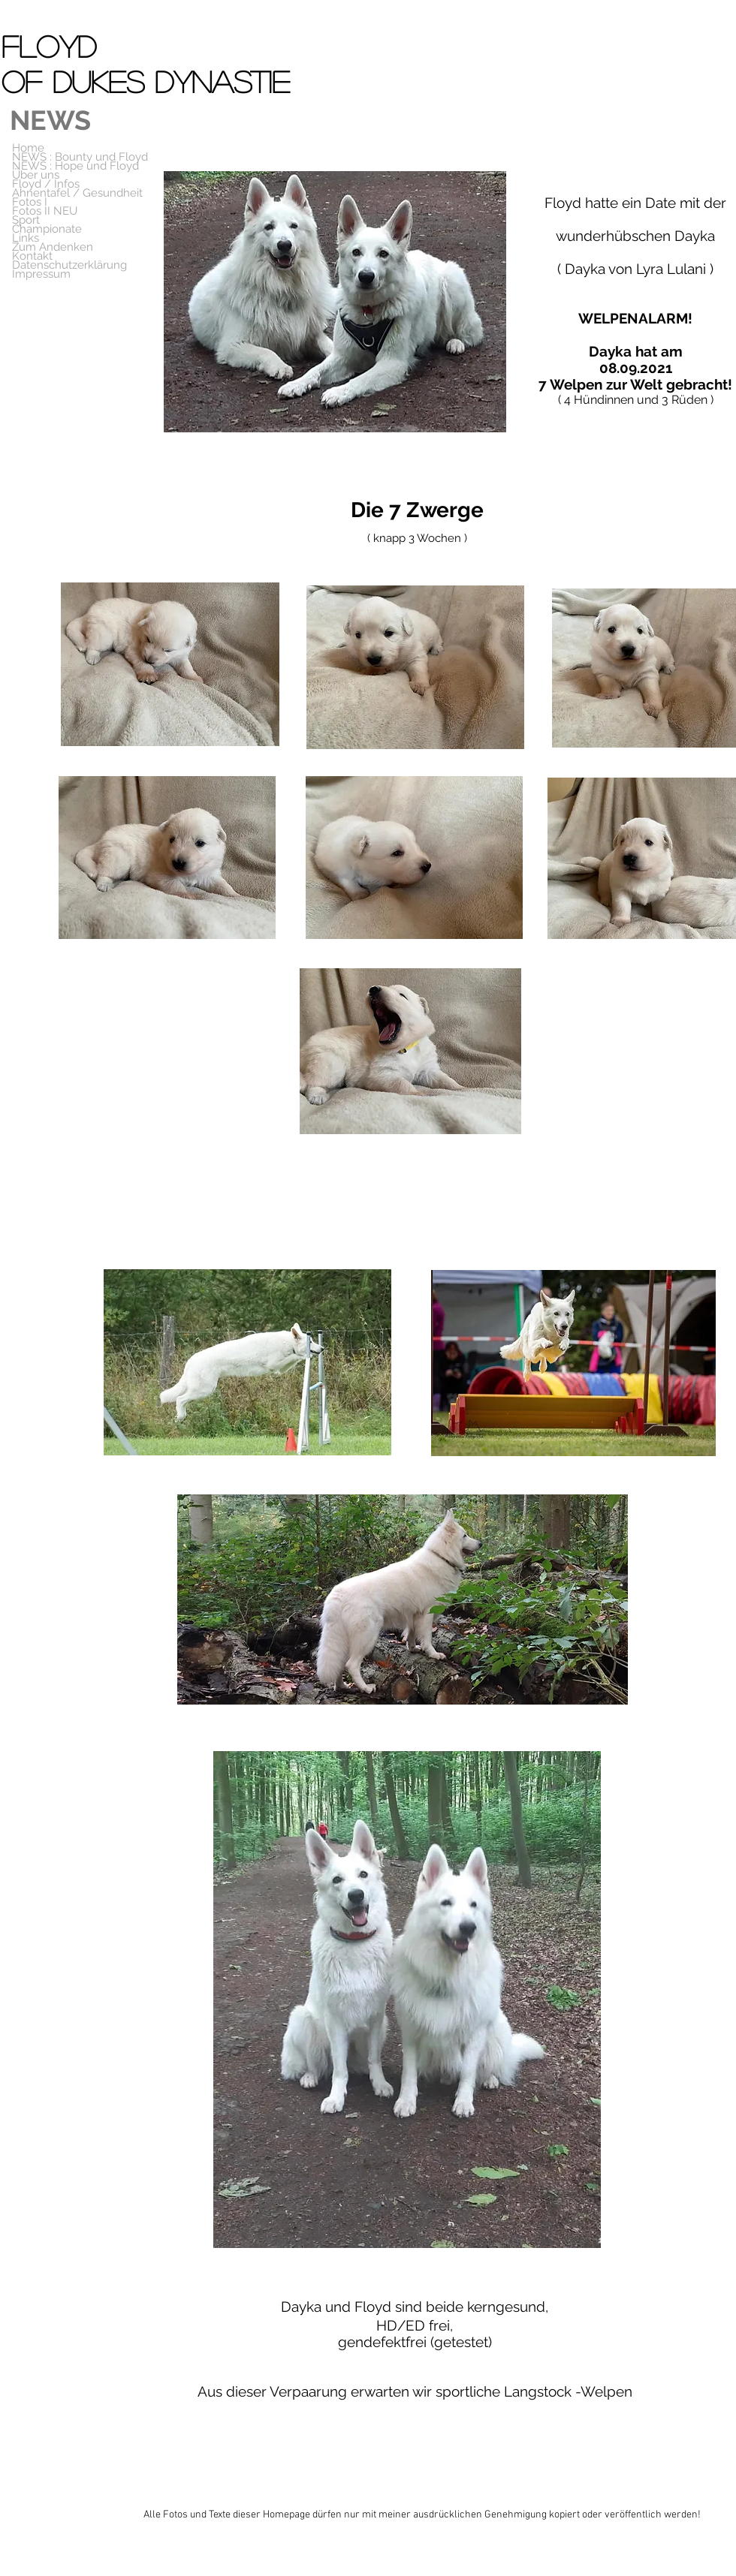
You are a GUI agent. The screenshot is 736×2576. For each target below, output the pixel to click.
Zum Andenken (52, 246)
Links (25, 237)
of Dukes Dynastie (146, 81)
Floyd (54, 46)
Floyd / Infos (46, 183)
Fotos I (29, 201)
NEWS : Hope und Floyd (75, 165)
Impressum (41, 273)
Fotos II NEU (44, 210)
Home (28, 147)
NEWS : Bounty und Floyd (80, 156)
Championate (47, 228)
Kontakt (32, 255)
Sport (26, 219)
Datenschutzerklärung (69, 264)
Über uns (35, 174)
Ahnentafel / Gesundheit (77, 192)
